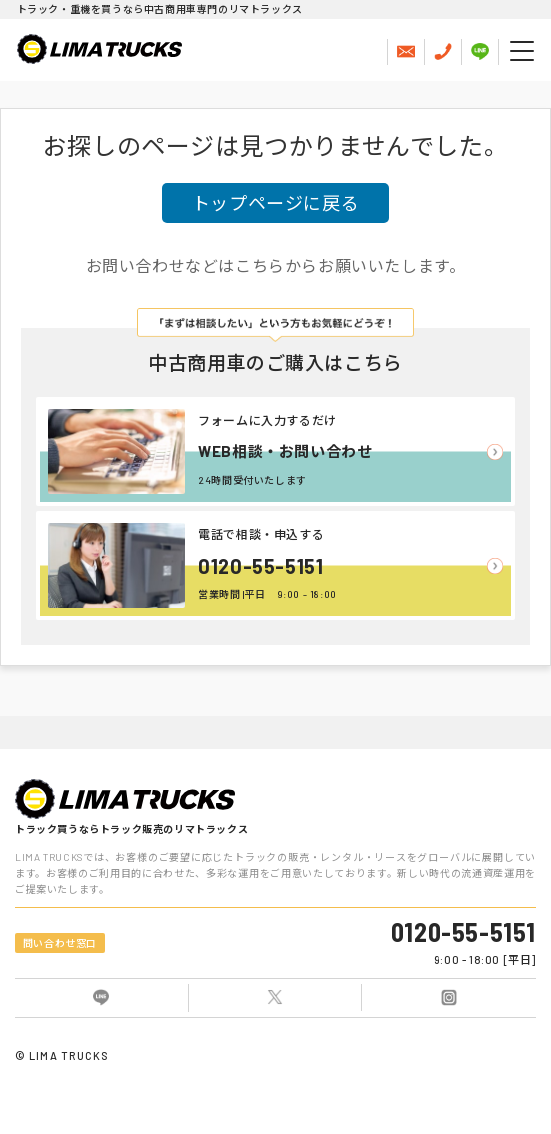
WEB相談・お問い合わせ (285, 451)
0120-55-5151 (260, 566)
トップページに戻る (275, 203)
